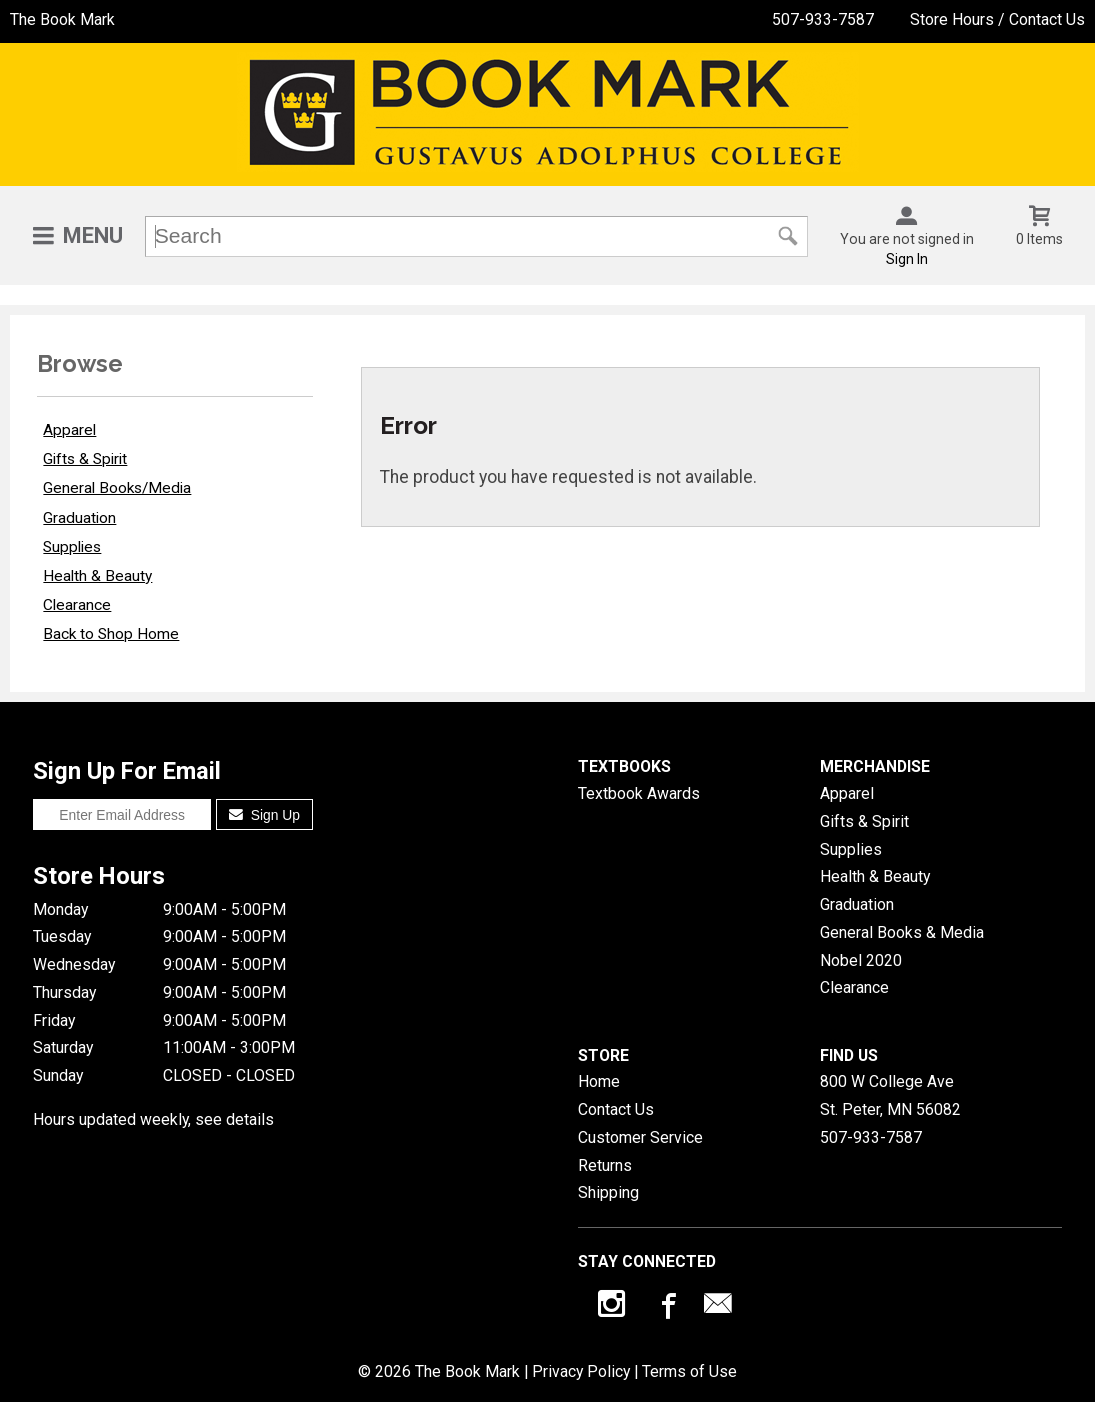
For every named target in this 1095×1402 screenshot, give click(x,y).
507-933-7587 (823, 19)
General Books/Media (117, 488)
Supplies (72, 547)
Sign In (907, 259)
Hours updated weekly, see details (153, 1119)
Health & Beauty (97, 576)
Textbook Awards (639, 793)
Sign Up (264, 815)
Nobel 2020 (861, 960)
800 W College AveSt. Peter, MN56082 (890, 1095)
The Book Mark (62, 19)
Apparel (69, 430)
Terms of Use (689, 1371)
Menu (93, 235)
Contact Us (616, 1109)
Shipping (608, 1192)
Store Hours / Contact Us (997, 19)
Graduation (79, 518)
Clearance (77, 605)
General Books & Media (902, 932)
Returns (605, 1165)
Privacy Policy (581, 1371)
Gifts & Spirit (85, 459)
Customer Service (640, 1137)
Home (599, 1081)
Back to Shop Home (111, 634)
